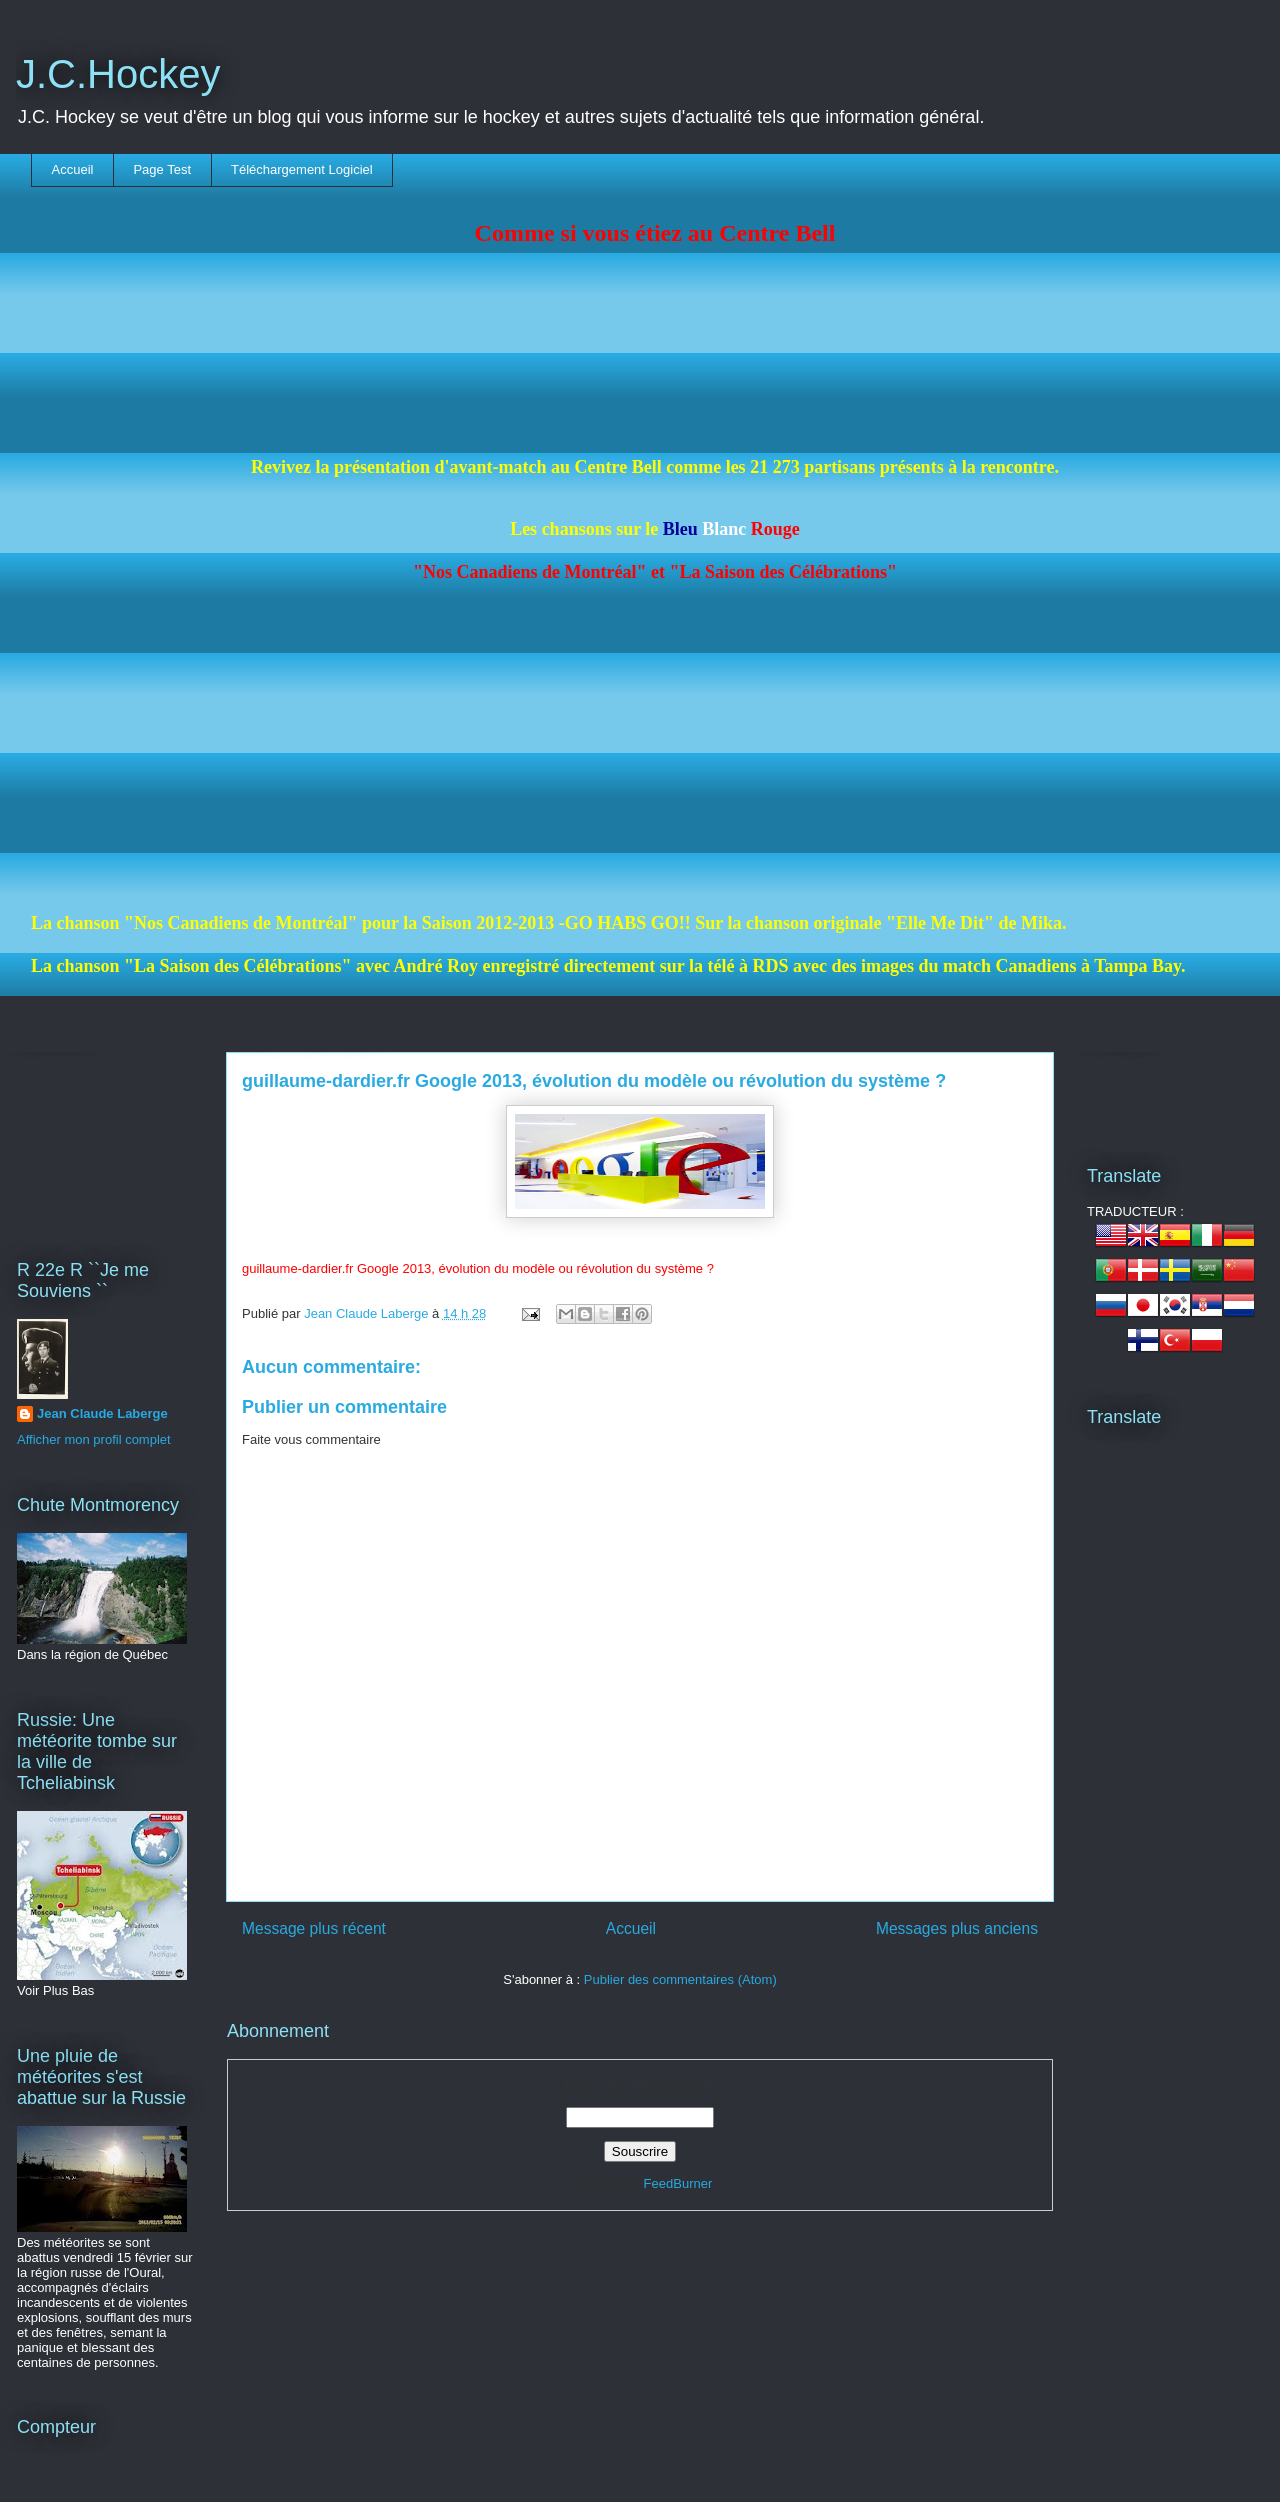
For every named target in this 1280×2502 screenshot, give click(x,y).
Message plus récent (314, 1928)
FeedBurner (678, 2183)
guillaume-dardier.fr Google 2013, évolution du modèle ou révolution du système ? (594, 1081)
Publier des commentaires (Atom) (680, 1979)
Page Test (162, 169)
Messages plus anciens (957, 1928)
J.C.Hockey (118, 74)
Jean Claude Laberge (102, 1413)
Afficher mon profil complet (94, 1439)
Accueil (73, 169)
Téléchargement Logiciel (302, 169)
